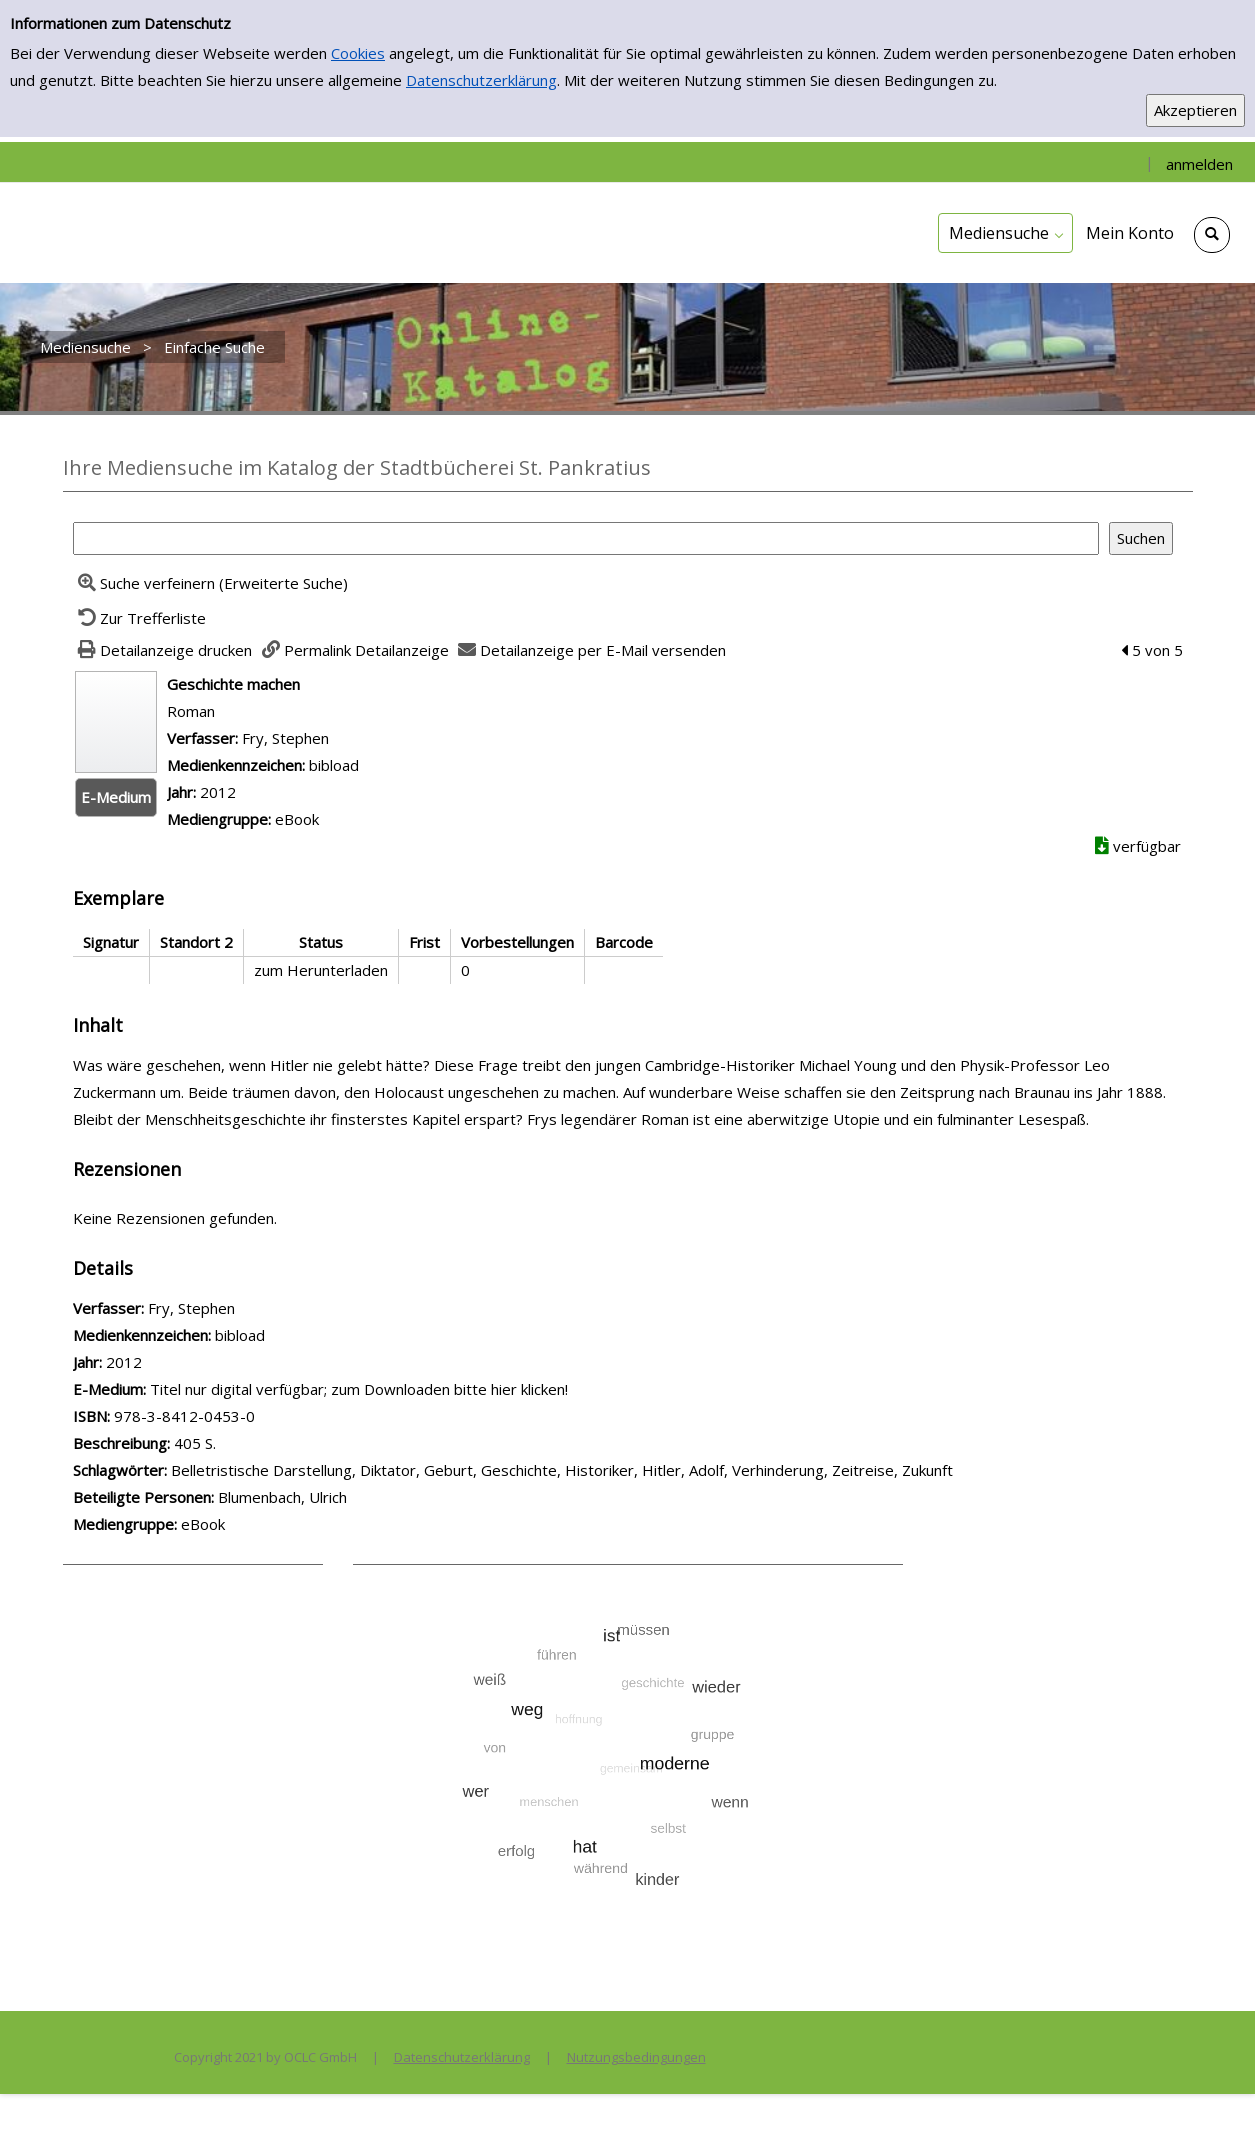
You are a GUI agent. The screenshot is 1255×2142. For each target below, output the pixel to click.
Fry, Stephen (285, 738)
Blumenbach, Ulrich (282, 1497)
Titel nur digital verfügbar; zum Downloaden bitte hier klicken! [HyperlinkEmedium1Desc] (359, 1389)
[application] (1005, 233)
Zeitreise (863, 1470)
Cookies (358, 53)
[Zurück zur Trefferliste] (140, 618)
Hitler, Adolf (683, 1470)
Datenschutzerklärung (481, 80)
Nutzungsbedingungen (636, 2057)
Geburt (448, 1470)
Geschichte (519, 1470)
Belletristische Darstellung (261, 1470)
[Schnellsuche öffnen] (1212, 235)
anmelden (1199, 164)
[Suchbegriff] (586, 538)
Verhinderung (778, 1470)
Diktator (388, 1470)
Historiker (599, 1470)
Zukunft (927, 1470)
